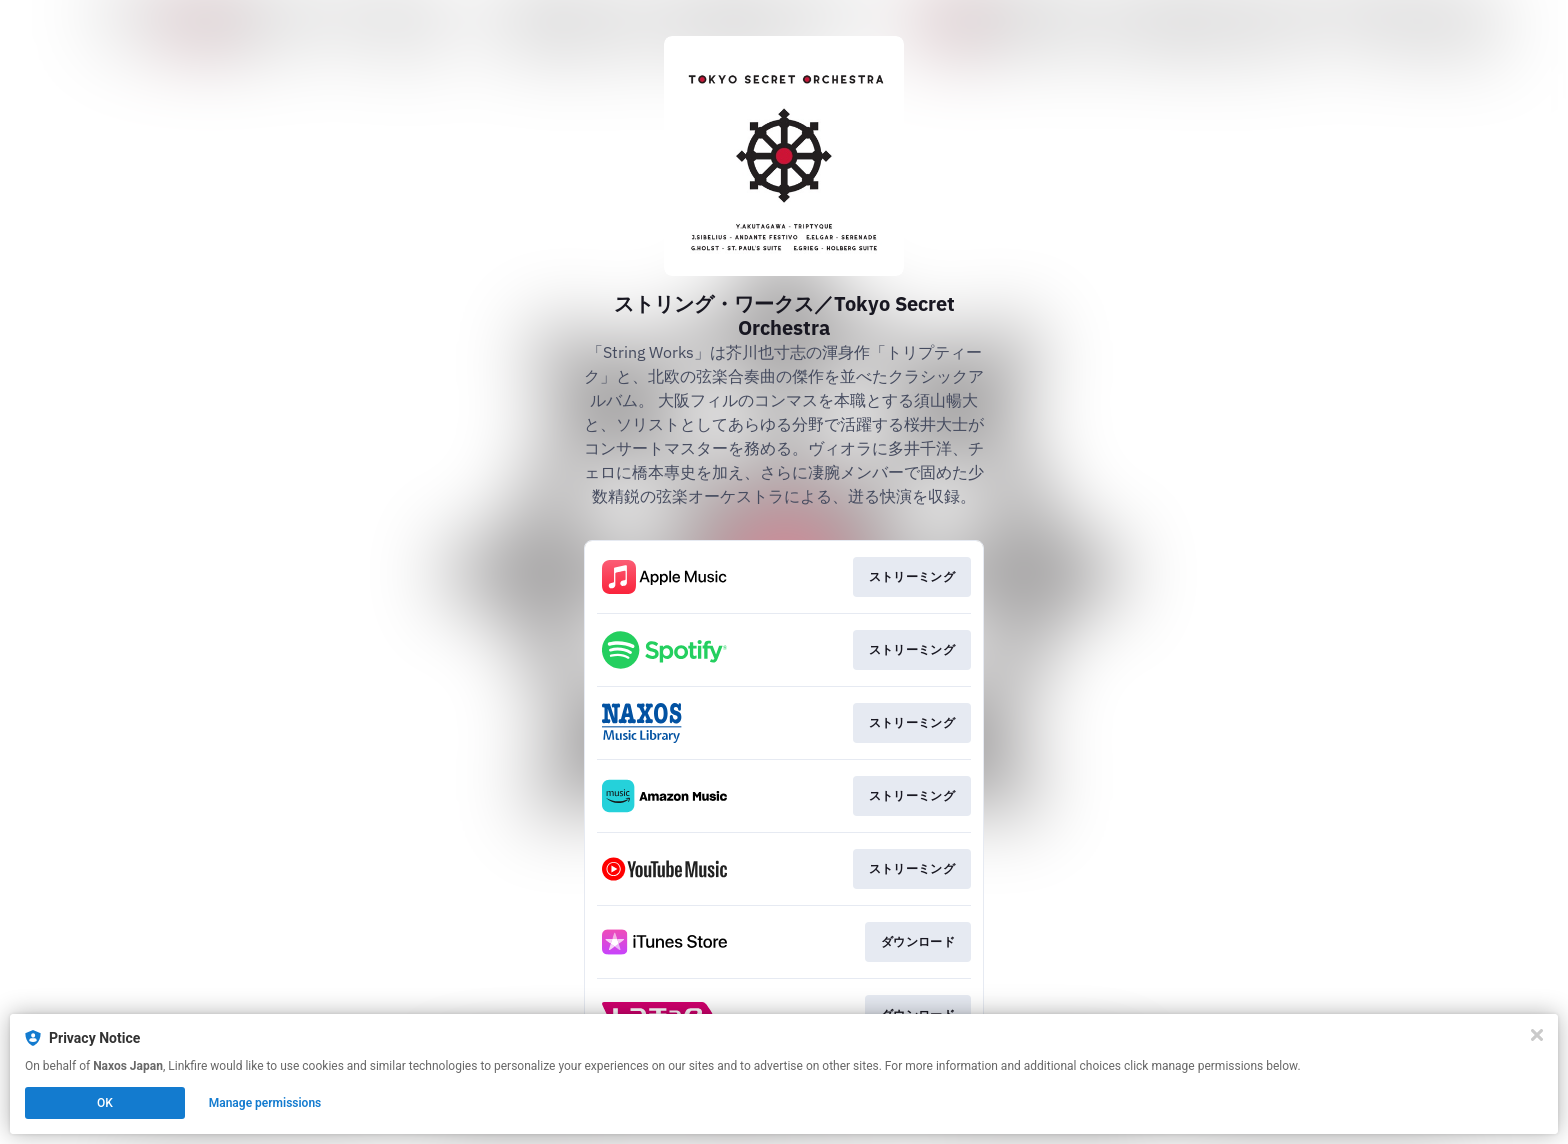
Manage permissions (265, 1103)
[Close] (1537, 1035)
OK (105, 1103)
